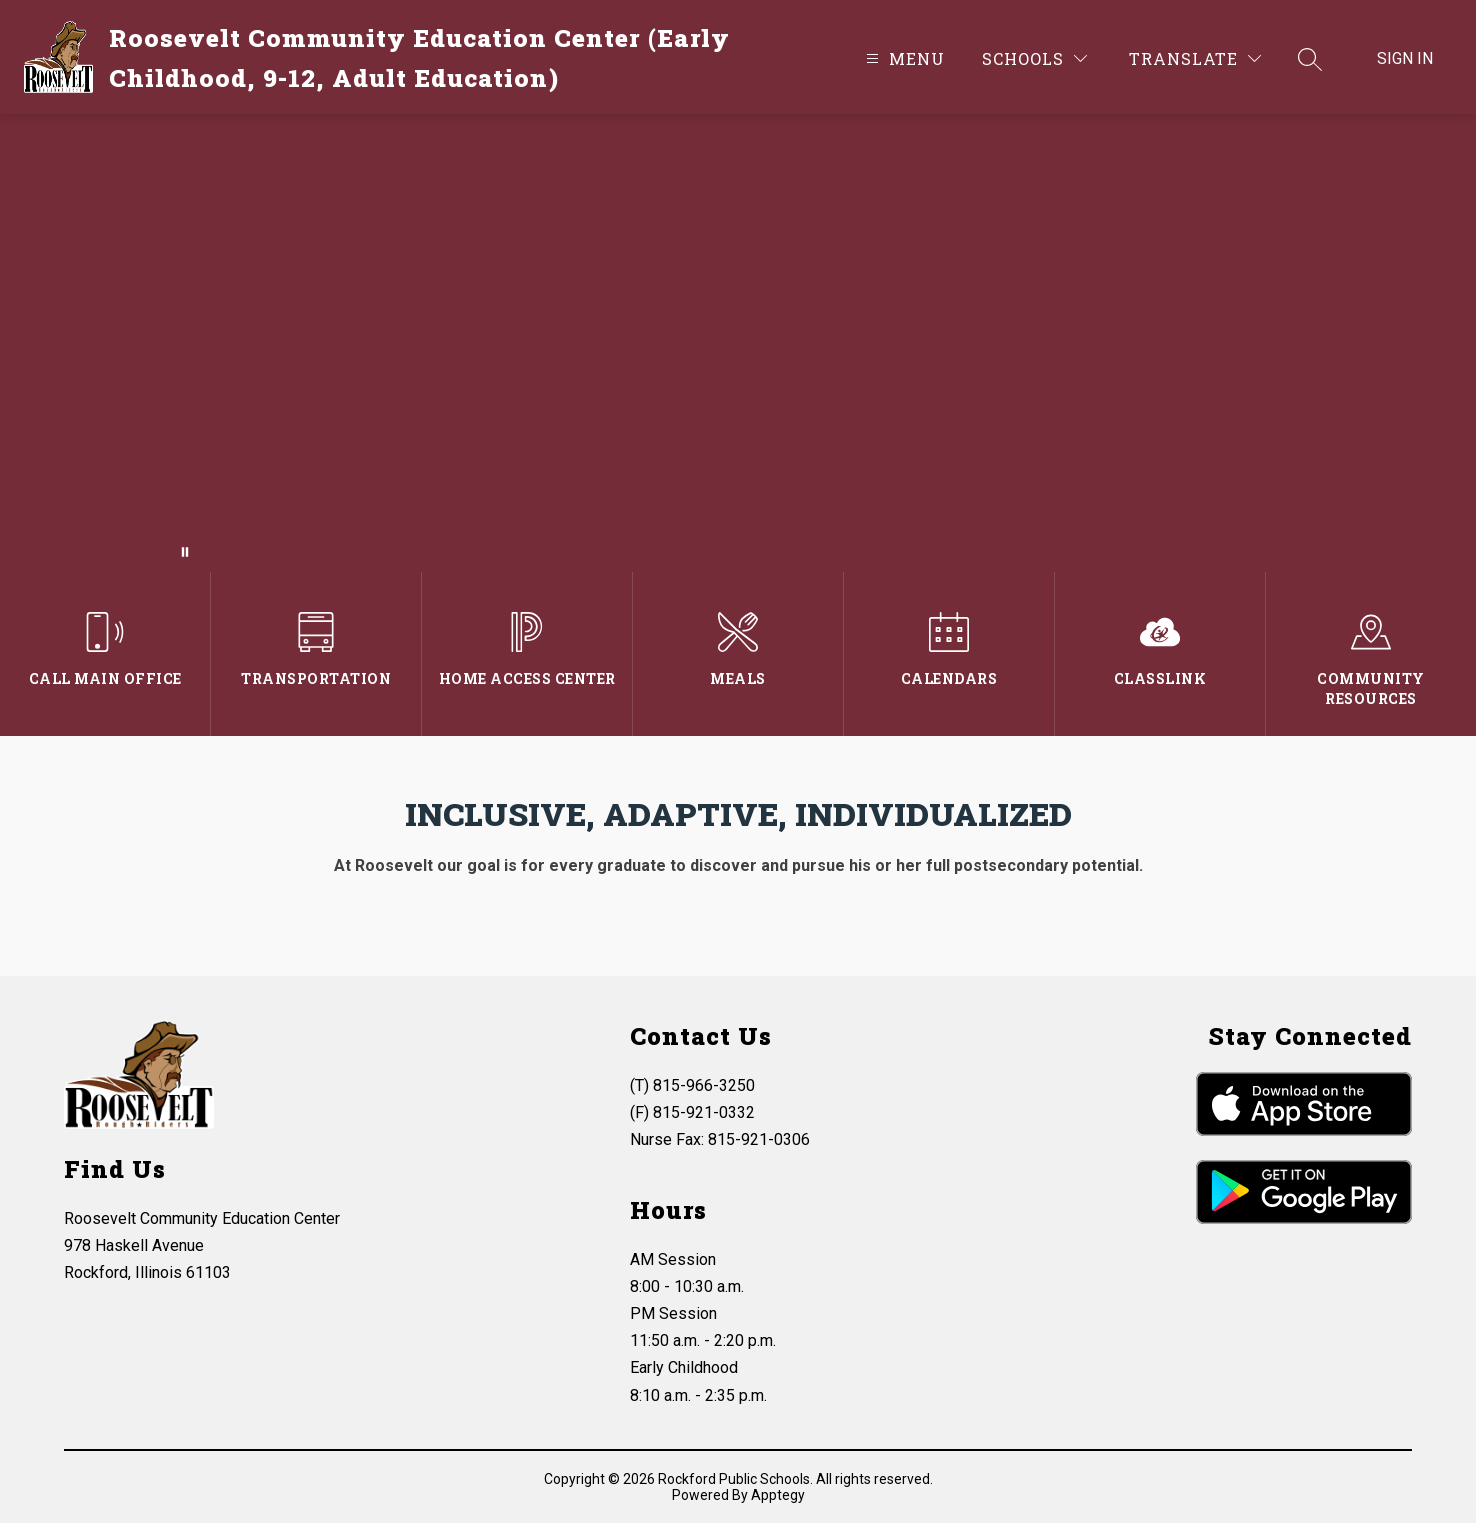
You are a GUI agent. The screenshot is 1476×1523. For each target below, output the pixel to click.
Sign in (1405, 58)
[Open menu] (903, 58)
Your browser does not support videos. (738, 343)
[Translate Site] (1195, 58)
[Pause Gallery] (185, 552)
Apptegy (778, 1495)
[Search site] (1310, 59)
